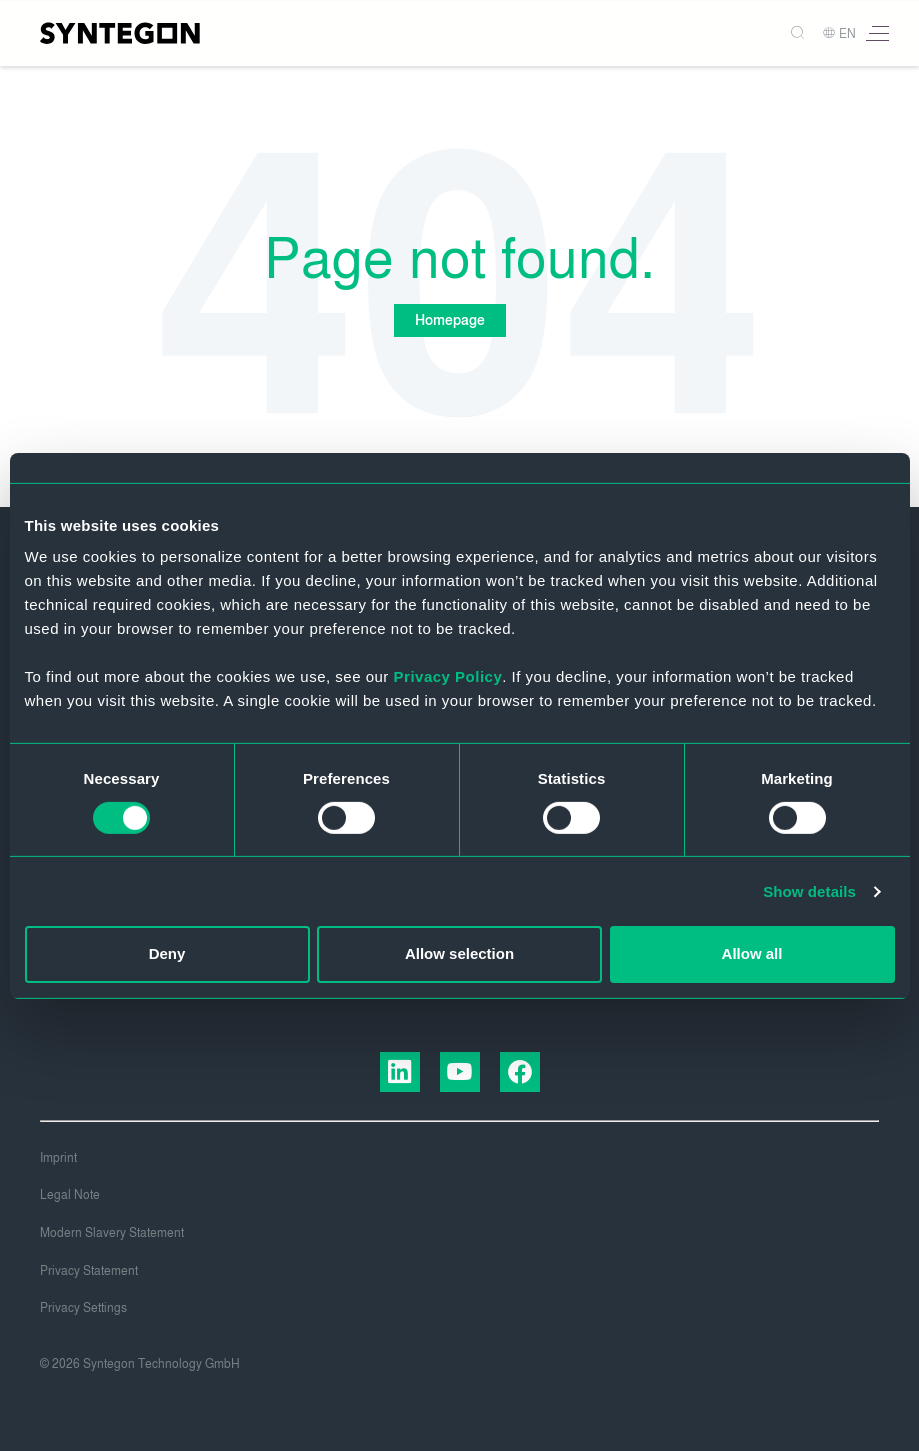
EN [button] (839, 34)
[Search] (790, 33)
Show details (809, 891)
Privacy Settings (83, 1308)
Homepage (450, 320)
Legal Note (70, 1195)
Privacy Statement (89, 1271)
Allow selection (459, 953)
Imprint (58, 1158)
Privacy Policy (448, 676)
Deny (167, 953)
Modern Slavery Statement (112, 1233)
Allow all (752, 953)
